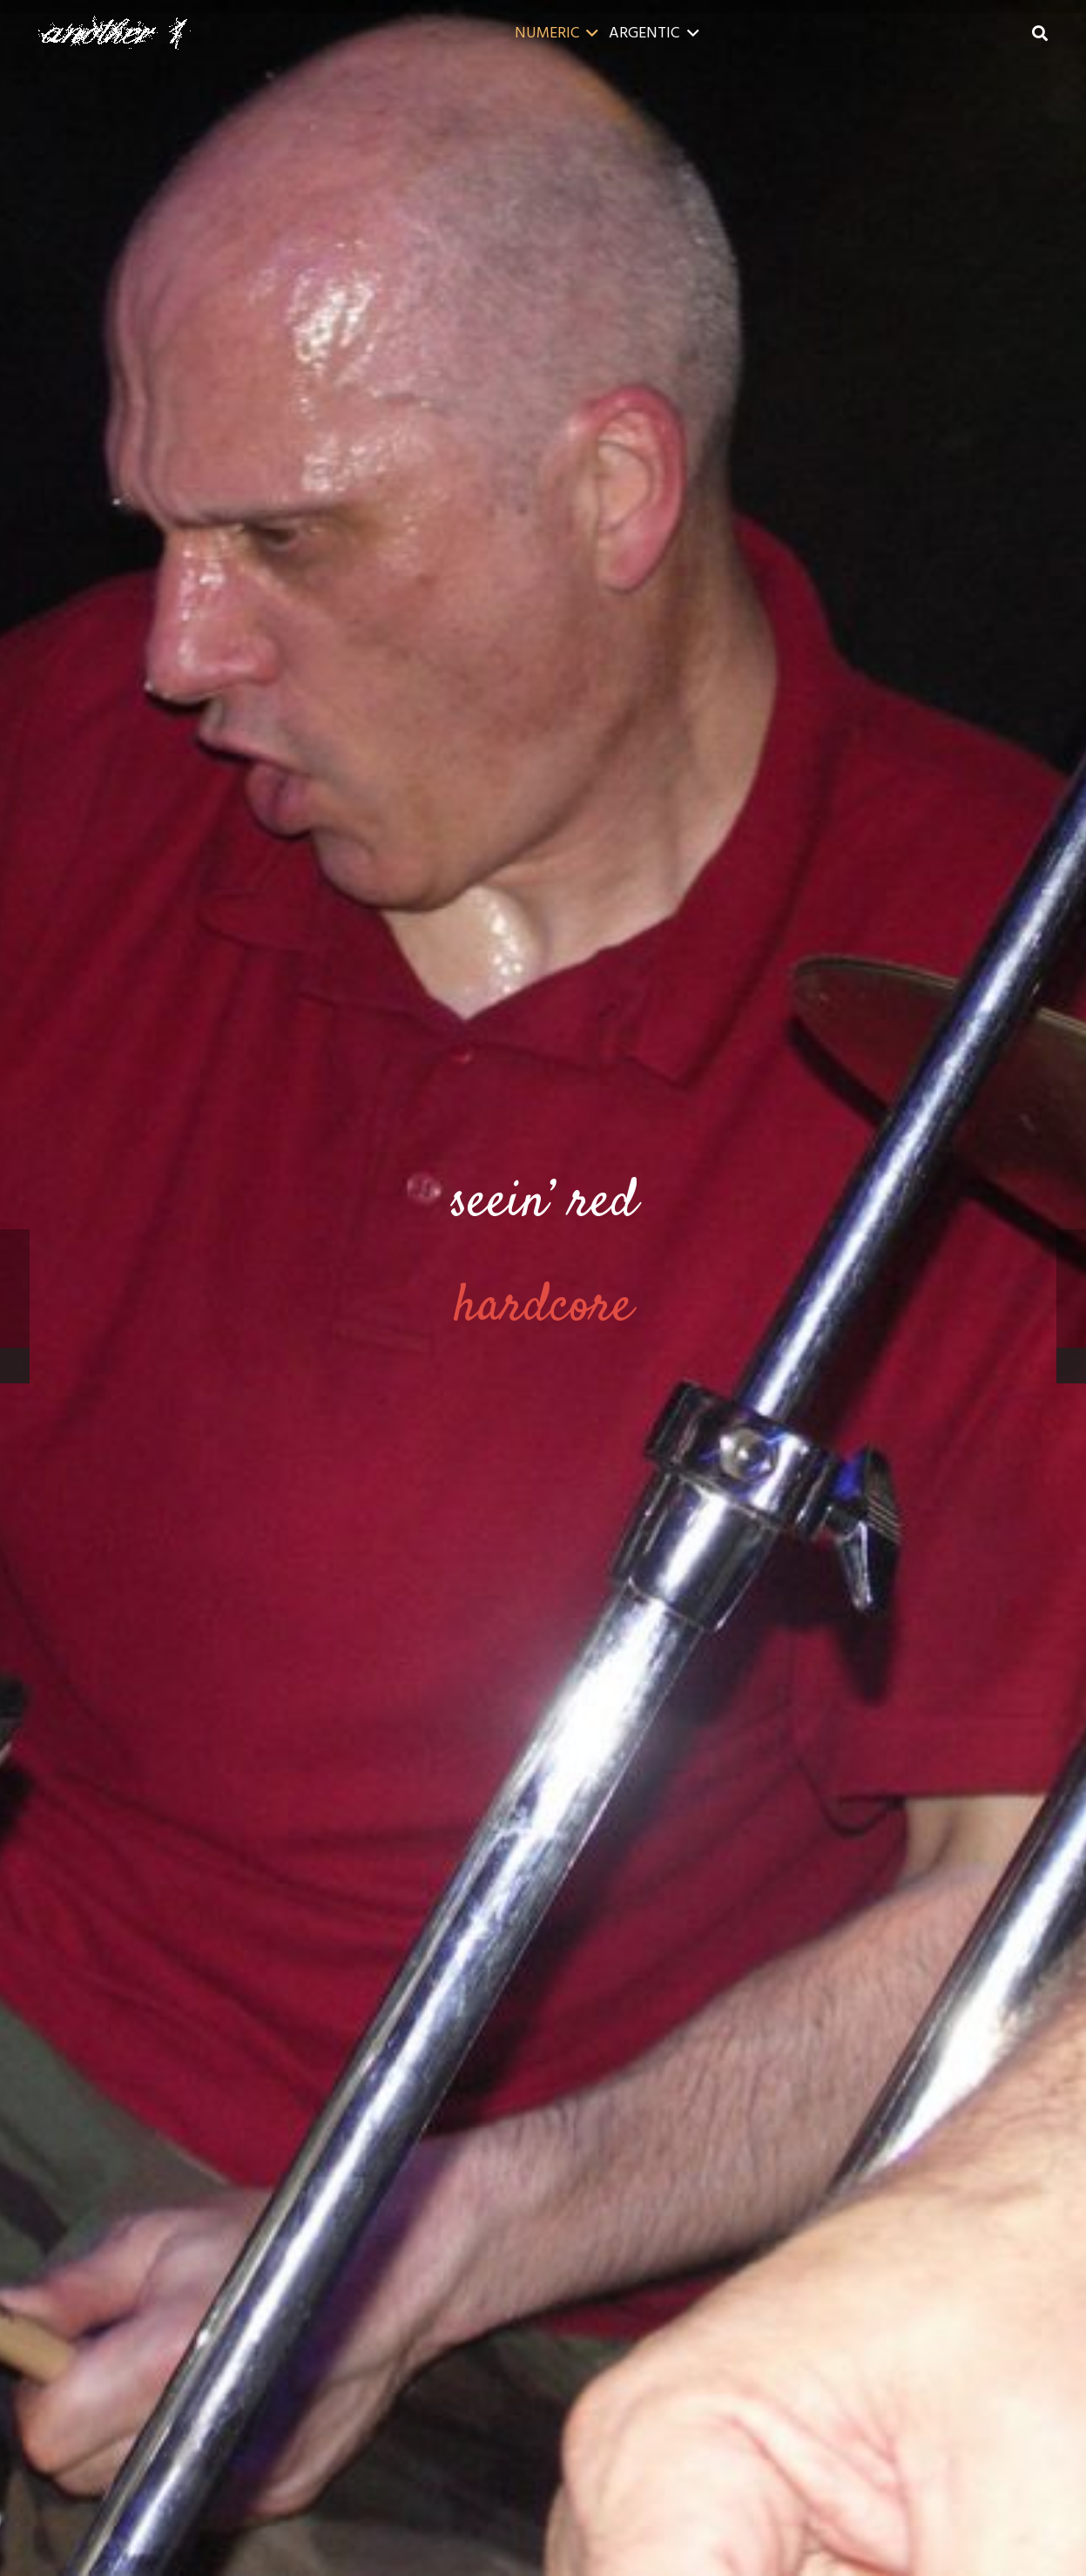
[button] (589, 33)
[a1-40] (114, 33)
